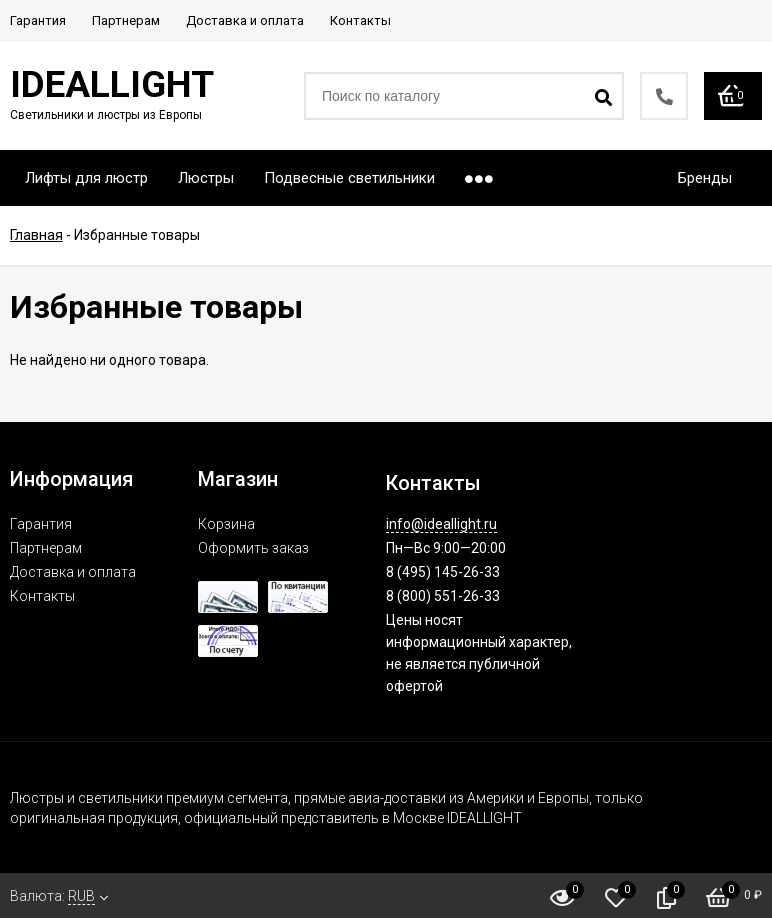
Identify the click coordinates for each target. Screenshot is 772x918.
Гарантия (41, 524)
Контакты (42, 596)
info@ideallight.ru (441, 524)
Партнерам (46, 548)
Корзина (226, 524)
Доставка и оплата (73, 572)
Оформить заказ (253, 548)
